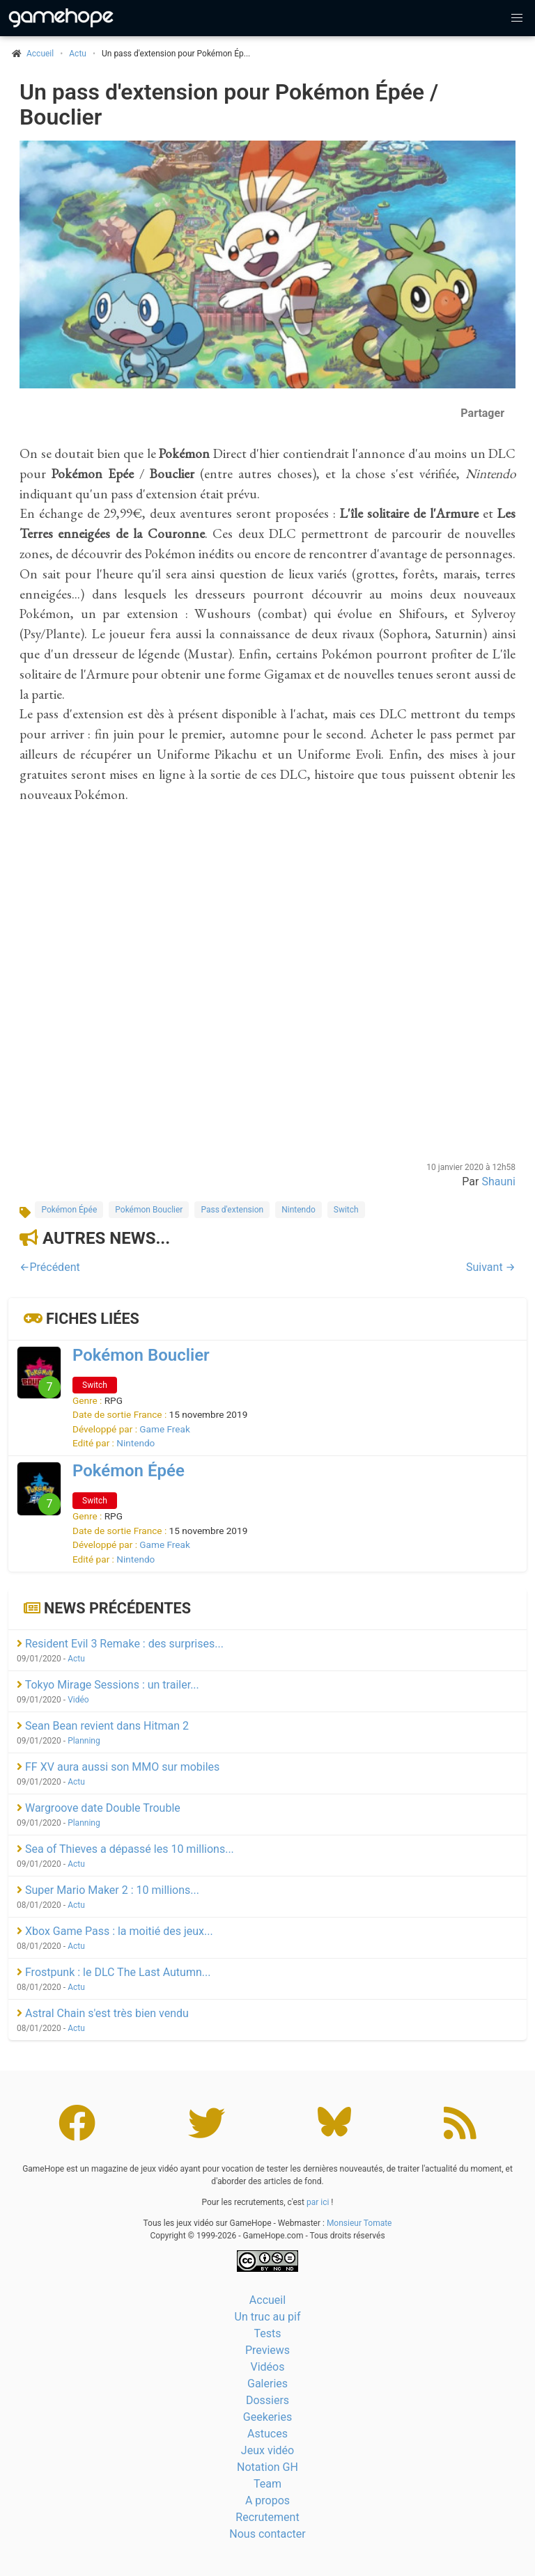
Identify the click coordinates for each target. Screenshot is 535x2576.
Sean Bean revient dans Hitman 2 (103, 1725)
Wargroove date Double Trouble (98, 1808)
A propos (267, 2500)
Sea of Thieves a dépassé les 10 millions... (125, 1849)
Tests (267, 2333)
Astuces (267, 2433)
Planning (84, 1741)
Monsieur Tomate (359, 2223)
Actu (77, 53)
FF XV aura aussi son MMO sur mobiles (118, 1766)
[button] (517, 18)
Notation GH (267, 2467)
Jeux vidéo (267, 2450)
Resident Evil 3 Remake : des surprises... (120, 1643)
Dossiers (267, 2400)
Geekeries (267, 2417)
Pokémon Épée (69, 1210)
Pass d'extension (232, 1210)
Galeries (267, 2383)
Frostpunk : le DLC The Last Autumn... (113, 1972)
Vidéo (78, 1700)
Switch (346, 1210)
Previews (267, 2350)
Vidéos (268, 2366)
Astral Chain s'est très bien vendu (103, 2013)
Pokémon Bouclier (149, 1210)
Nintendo (298, 1210)
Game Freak (164, 1429)
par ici (318, 2202)
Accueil (267, 2300)
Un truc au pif (268, 2316)
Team (267, 2483)
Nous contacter (267, 2534)
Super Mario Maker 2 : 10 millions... (108, 1890)
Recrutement (267, 2517)
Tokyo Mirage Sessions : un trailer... (108, 1684)
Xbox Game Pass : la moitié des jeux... (115, 1931)
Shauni (498, 1181)
